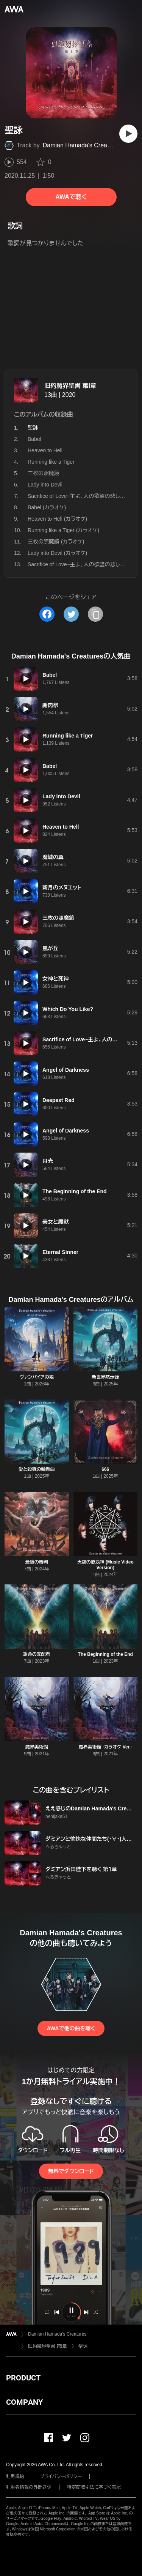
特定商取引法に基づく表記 (94, 2487)
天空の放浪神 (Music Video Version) (105, 1564)
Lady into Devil (45, 485)
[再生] (128, 134)
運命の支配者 (36, 1654)
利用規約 (15, 2476)
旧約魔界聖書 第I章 (70, 385)
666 (105, 1469)
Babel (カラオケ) (47, 507)
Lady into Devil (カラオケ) (57, 553)
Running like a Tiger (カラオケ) (63, 530)
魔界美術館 (36, 1747)
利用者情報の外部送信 (28, 2487)
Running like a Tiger (51, 462)
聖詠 (82, 2346)
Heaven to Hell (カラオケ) (57, 519)
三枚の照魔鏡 (43, 473)
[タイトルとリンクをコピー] (95, 614)
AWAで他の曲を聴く (71, 2028)
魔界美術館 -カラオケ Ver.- (105, 1747)
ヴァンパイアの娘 (37, 1377)
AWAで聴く (70, 197)
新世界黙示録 (105, 1377)
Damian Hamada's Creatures (82, 145)
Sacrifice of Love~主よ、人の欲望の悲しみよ (79, 496)
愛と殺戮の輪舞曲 (37, 1469)
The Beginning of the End (105, 1654)
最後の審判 (36, 1562)
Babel (34, 439)
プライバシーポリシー (61, 2476)
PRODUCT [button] (23, 2377)
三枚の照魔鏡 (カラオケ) (56, 542)
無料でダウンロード (71, 2171)
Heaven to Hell (45, 450)
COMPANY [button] (24, 2402)
